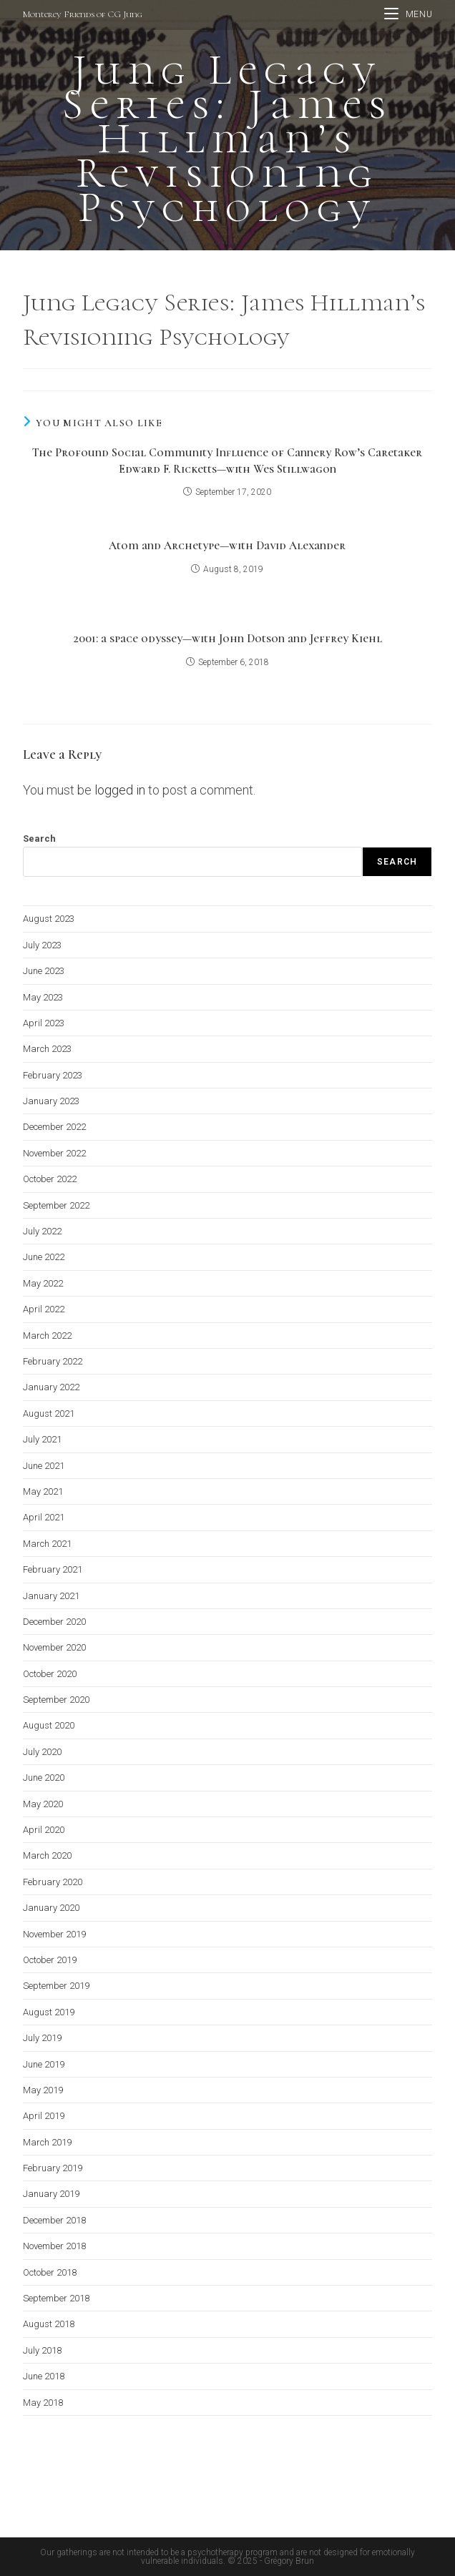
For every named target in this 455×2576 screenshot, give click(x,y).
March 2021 (47, 1543)
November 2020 (54, 1647)
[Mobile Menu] (408, 14)
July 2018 (42, 2350)
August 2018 (48, 2324)
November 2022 (54, 1153)
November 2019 (54, 1934)
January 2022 (51, 1387)
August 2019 (48, 2012)
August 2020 (48, 1725)
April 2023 (43, 1023)
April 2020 (43, 1829)
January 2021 (51, 1596)
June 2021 (43, 1465)
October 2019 (50, 1960)
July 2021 (42, 1439)
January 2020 (51, 1907)
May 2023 (43, 997)
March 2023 (47, 1048)
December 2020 (54, 1621)
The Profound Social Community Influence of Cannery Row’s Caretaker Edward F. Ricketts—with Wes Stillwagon (227, 461)
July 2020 (42, 1751)
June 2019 (43, 2064)
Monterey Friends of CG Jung (82, 14)
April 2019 (43, 2115)
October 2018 (50, 2272)
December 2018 (54, 2220)
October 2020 (50, 1673)
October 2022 (50, 1179)
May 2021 (43, 1491)
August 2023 (48, 918)
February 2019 (52, 2168)
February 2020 (52, 1882)
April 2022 (43, 1309)
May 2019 (43, 2090)
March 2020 (47, 1855)
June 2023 (43, 970)
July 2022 (42, 1231)
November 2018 (54, 2246)
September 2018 (56, 2298)
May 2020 (43, 1804)
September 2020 (56, 1699)
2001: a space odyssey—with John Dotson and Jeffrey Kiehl (227, 638)
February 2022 (52, 1361)
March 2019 (47, 2142)
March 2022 (47, 1335)
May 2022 (43, 1283)
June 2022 (43, 1257)
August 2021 (48, 1413)
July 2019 (42, 2037)
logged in (119, 789)
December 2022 (54, 1126)
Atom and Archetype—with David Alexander (227, 546)
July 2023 (42, 945)
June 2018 (43, 2376)
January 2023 (51, 1101)
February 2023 (52, 1075)
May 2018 (43, 2402)
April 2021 (43, 1517)
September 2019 (56, 1985)
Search (39, 838)
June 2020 (43, 1777)
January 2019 (51, 2193)
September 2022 (56, 1205)
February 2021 (52, 1569)
